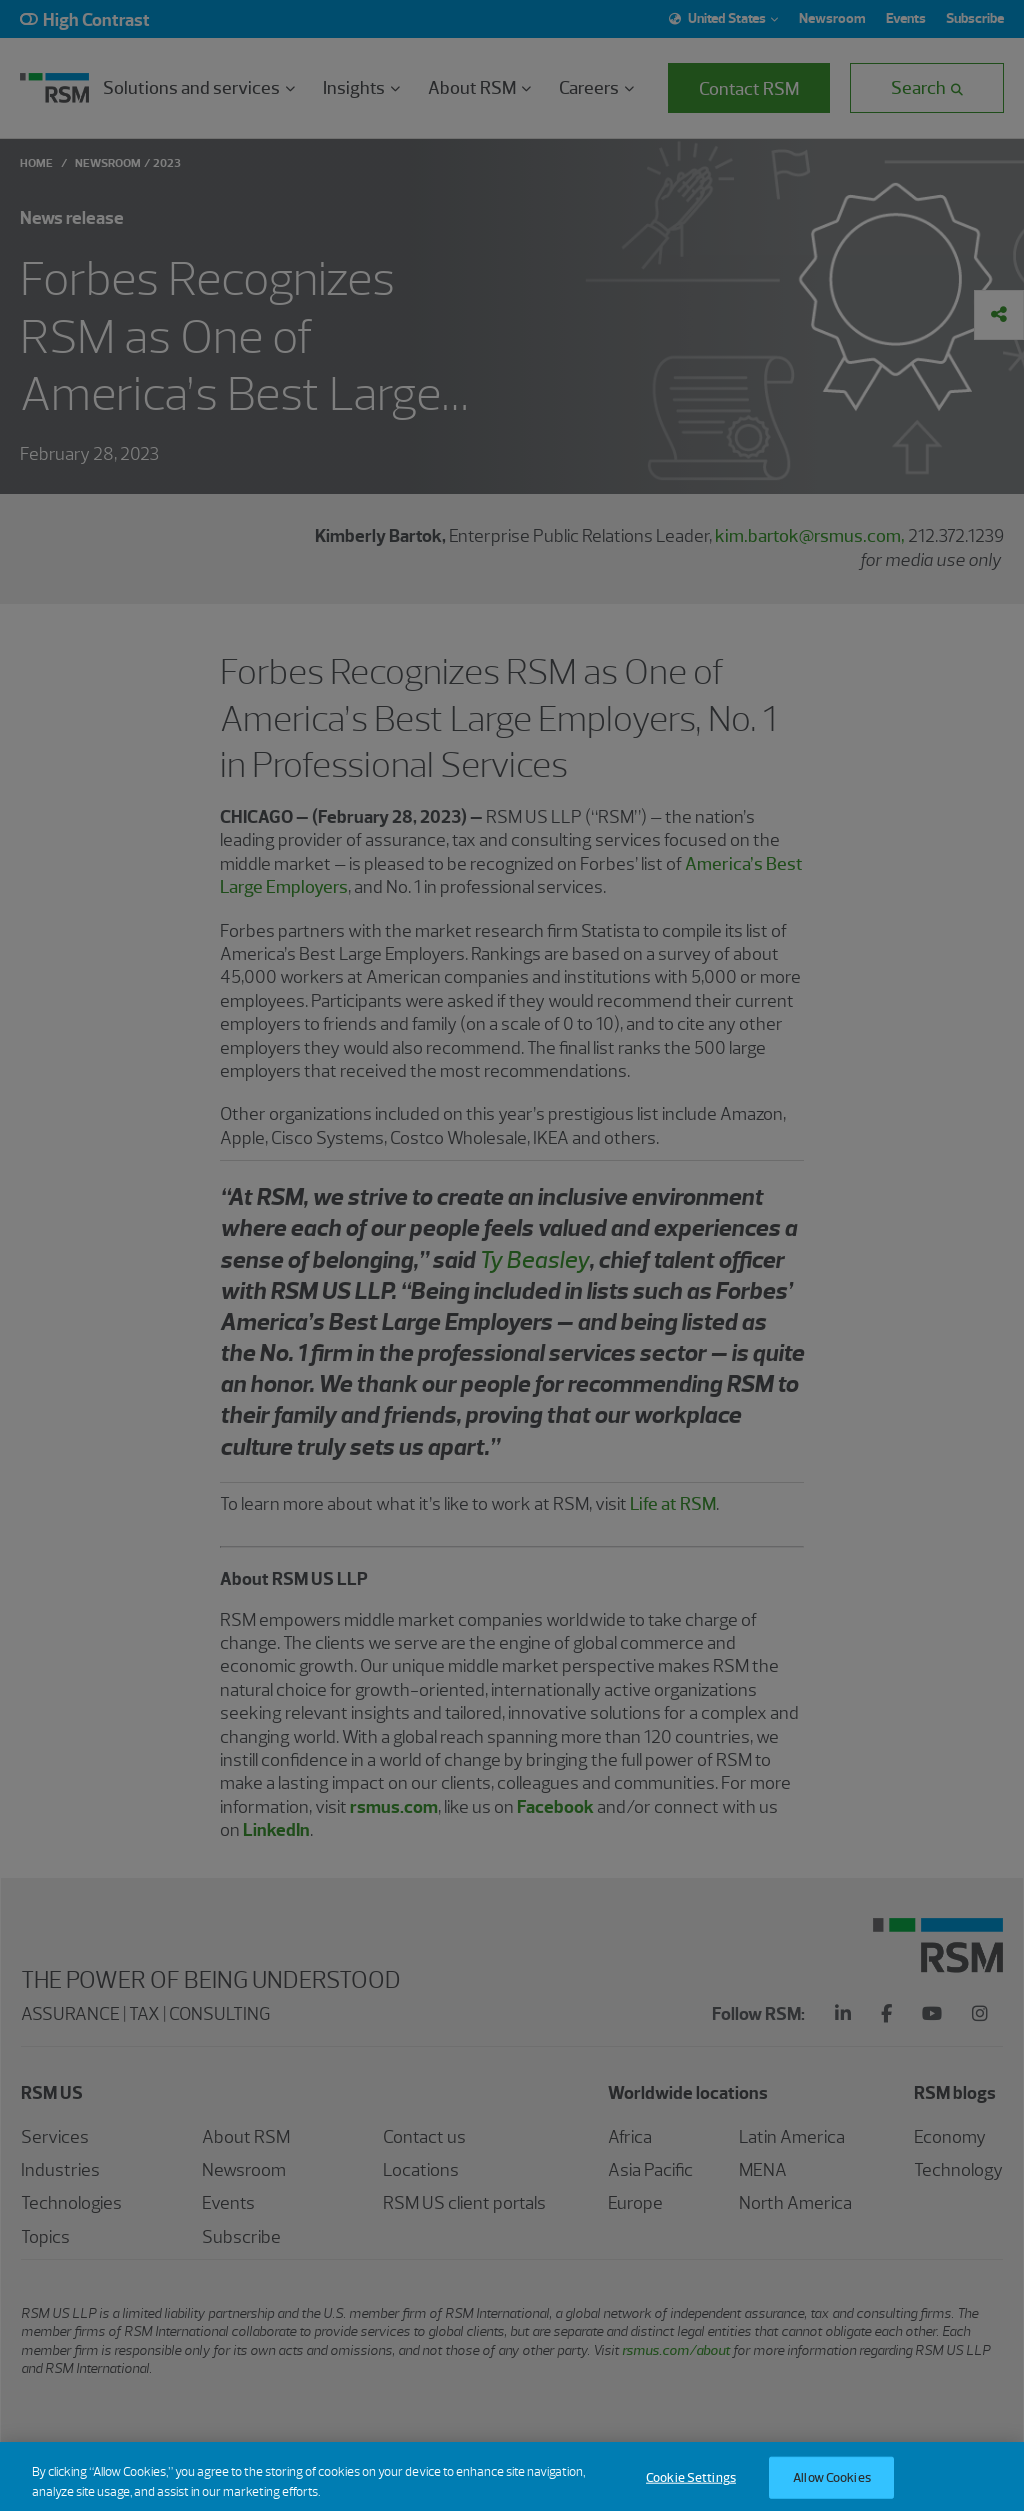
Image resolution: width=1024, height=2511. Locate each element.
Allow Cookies (832, 2488)
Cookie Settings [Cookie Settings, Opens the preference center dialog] (691, 2488)
